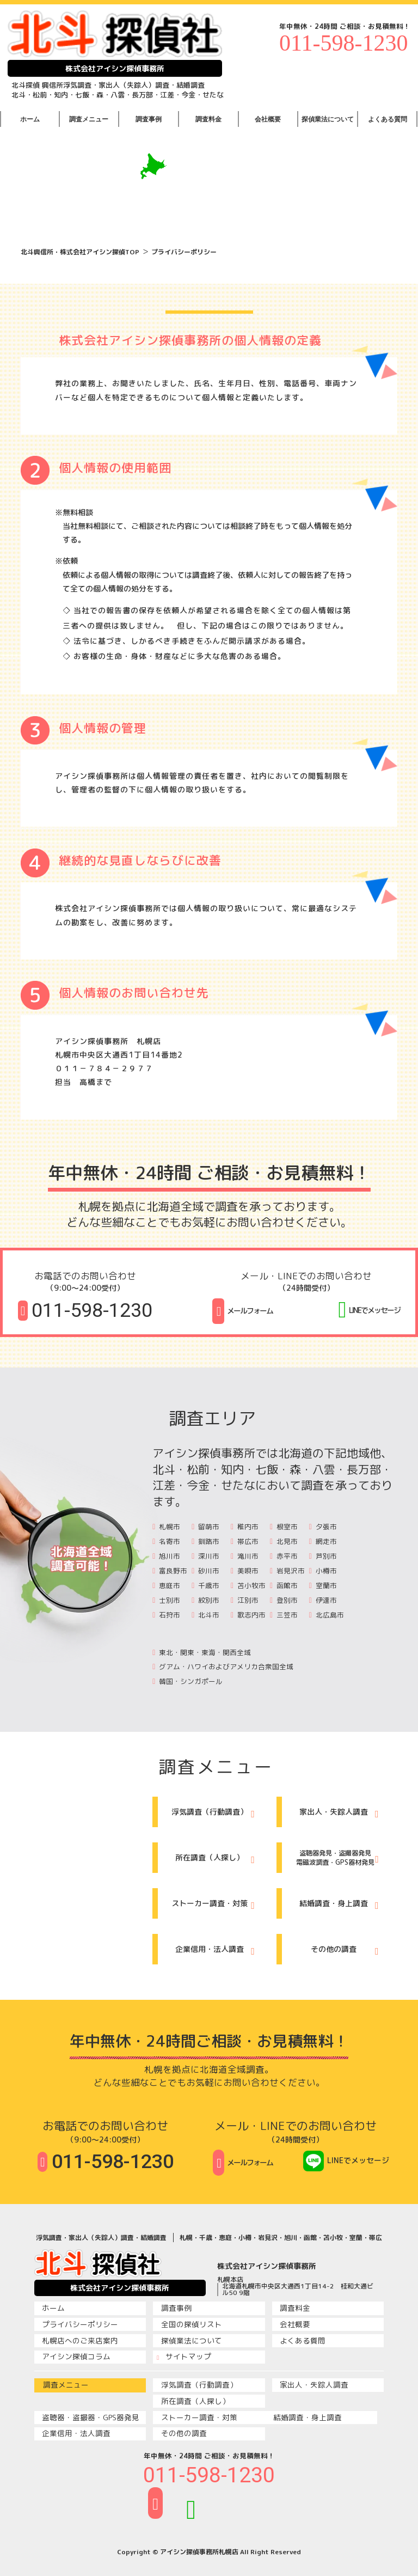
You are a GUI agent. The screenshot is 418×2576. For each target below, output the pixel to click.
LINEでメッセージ (369, 1307)
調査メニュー (88, 119)
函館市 (284, 1585)
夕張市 (323, 1526)
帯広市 (245, 1541)
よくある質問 (387, 119)
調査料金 (208, 119)
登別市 (284, 1600)
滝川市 (245, 1556)
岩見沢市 (287, 1571)
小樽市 (323, 1571)
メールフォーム (242, 1310)
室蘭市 (323, 1585)
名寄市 (166, 1541)
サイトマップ (184, 2356)
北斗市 (205, 1615)
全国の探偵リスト (189, 2324)
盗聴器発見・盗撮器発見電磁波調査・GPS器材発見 (335, 1857)
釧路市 (205, 1541)
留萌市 (205, 1526)
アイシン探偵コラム (74, 2356)
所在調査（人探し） (215, 1859)
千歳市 (205, 1585)
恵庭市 (166, 1585)
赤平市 (284, 1556)
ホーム (30, 119)
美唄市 (245, 1571)
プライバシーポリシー (184, 252)
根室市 (284, 1526)
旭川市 (166, 1556)
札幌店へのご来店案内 (78, 2341)
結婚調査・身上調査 (339, 1905)
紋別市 (205, 1600)
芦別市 (323, 1556)
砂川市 (205, 1571)
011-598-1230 (343, 43)
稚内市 (245, 1526)
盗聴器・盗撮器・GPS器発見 (88, 2417)
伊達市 (323, 1600)
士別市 (166, 1600)
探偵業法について (328, 119)
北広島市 (326, 1615)
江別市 (245, 1600)
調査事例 (149, 119)
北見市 (284, 1541)
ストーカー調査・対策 (213, 1905)
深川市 (205, 1556)
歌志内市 (248, 1615)
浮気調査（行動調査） (213, 1813)
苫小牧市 (248, 1585)
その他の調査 (345, 1951)
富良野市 (169, 1571)
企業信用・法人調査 (215, 1951)
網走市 (323, 1541)
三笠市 (284, 1615)
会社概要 (268, 119)
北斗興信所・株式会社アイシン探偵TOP (80, 252)
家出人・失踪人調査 (339, 1813)
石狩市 (166, 1615)
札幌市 (166, 1526)
